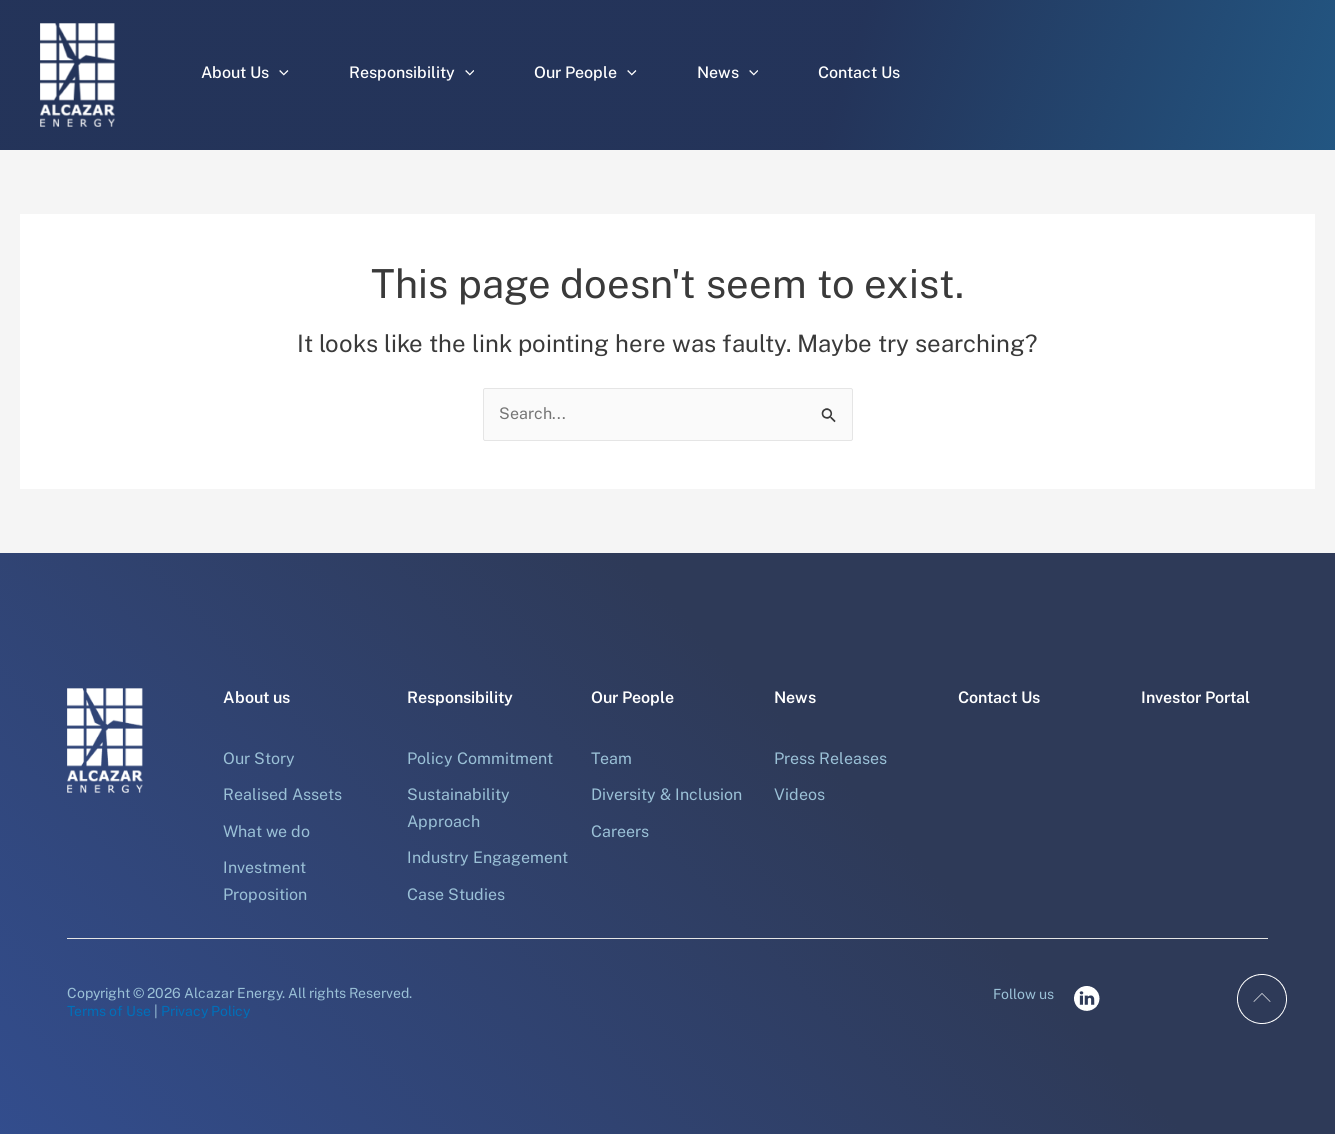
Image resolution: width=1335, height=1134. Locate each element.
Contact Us (859, 72)
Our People (585, 73)
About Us (245, 73)
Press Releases (830, 758)
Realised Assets (282, 794)
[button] (279, 73)
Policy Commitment (480, 758)
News (728, 73)
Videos (799, 794)
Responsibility (412, 73)
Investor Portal (1195, 697)
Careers (620, 831)
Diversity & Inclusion (666, 794)
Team (611, 758)
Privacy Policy (205, 1011)
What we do (266, 831)
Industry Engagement (487, 857)
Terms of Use (109, 1011)
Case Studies (456, 894)
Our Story (259, 758)
